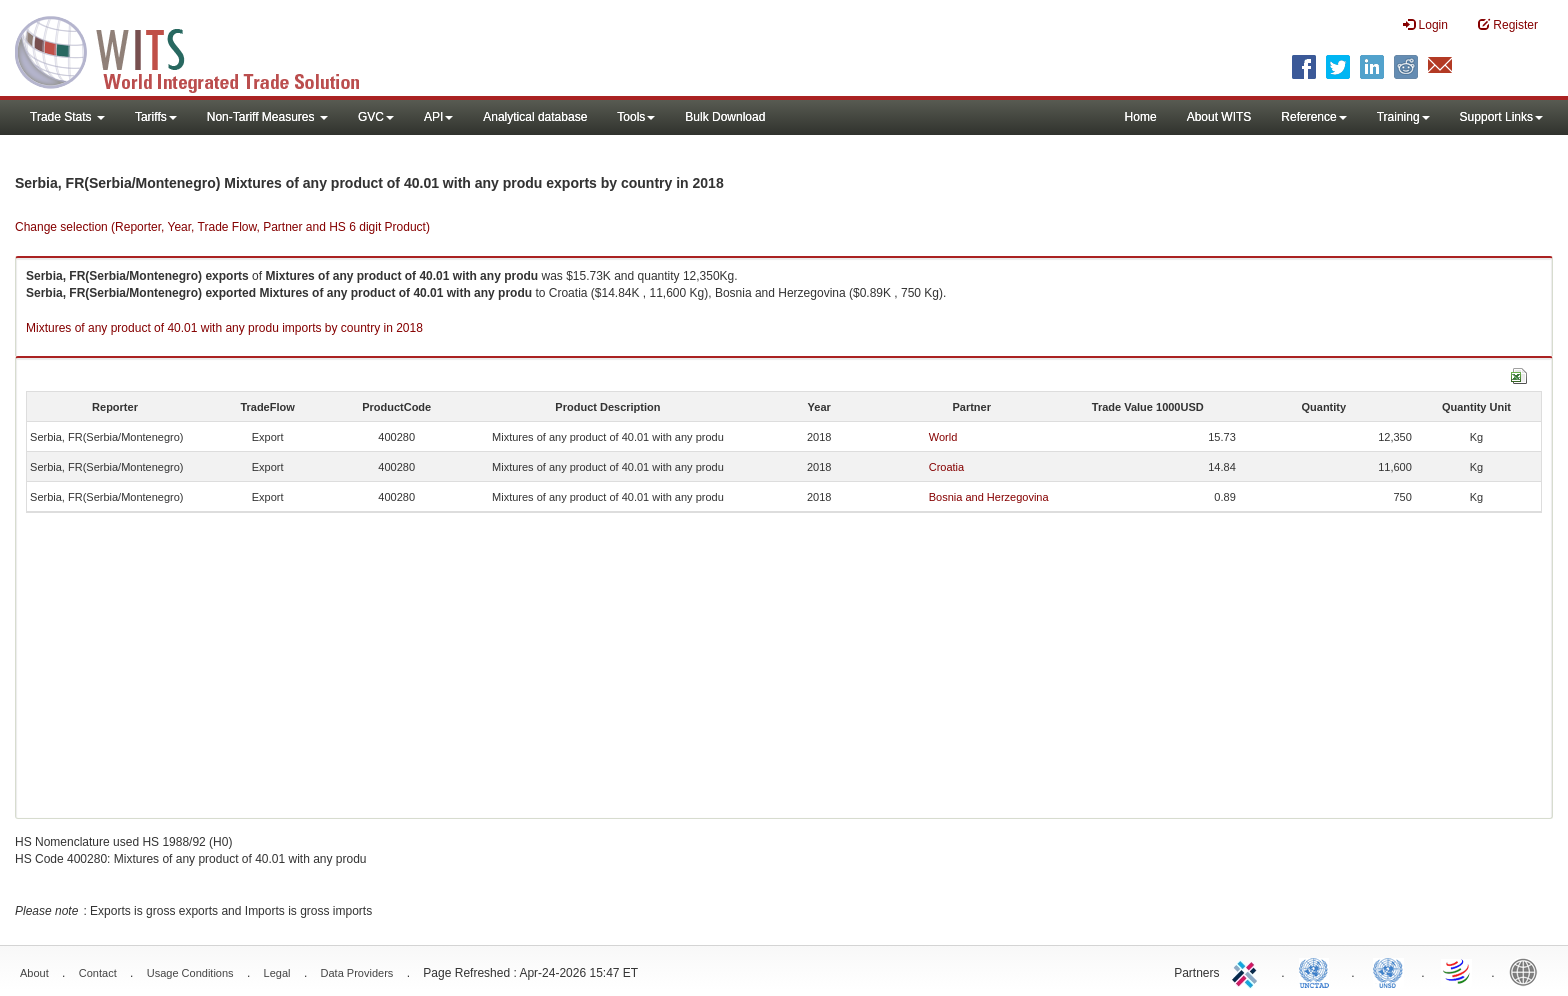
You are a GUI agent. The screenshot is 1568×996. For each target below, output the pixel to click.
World (943, 437)
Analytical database (535, 117)
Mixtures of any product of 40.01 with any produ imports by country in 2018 (224, 328)
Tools (636, 117)
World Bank (1528, 971)
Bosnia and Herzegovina (989, 497)
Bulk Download (725, 117)
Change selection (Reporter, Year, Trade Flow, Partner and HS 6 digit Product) (222, 227)
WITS (200, 50)
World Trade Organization (1458, 971)
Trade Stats (67, 117)
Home (1141, 117)
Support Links (1501, 117)
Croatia (946, 467)
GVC (376, 117)
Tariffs (156, 117)
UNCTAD (1318, 971)
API (438, 117)
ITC (1248, 971)
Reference (1313, 117)
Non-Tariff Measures (267, 117)
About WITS (1219, 117)
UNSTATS (1388, 971)
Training (1403, 117)
